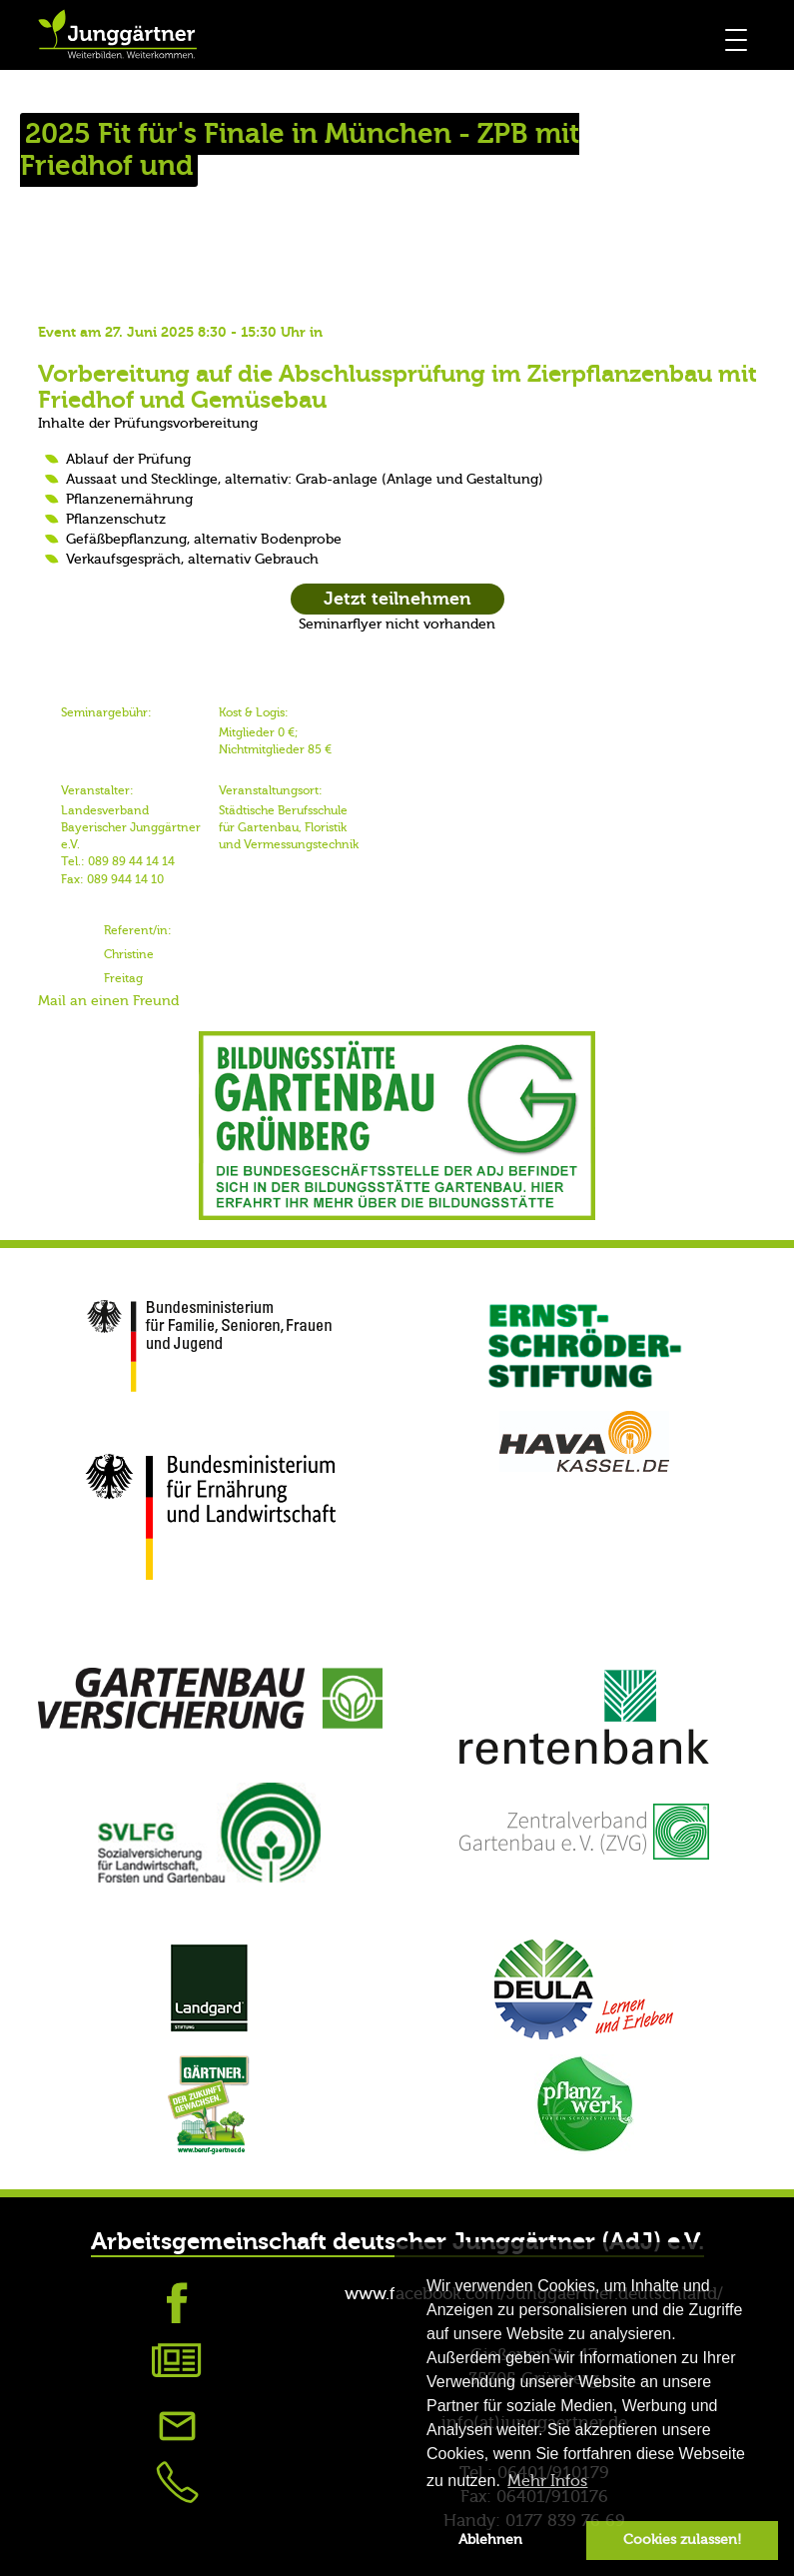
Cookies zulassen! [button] (682, 2539)
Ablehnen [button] (490, 2539)
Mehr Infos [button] (547, 2481)
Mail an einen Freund (108, 1001)
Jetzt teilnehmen (397, 599)
